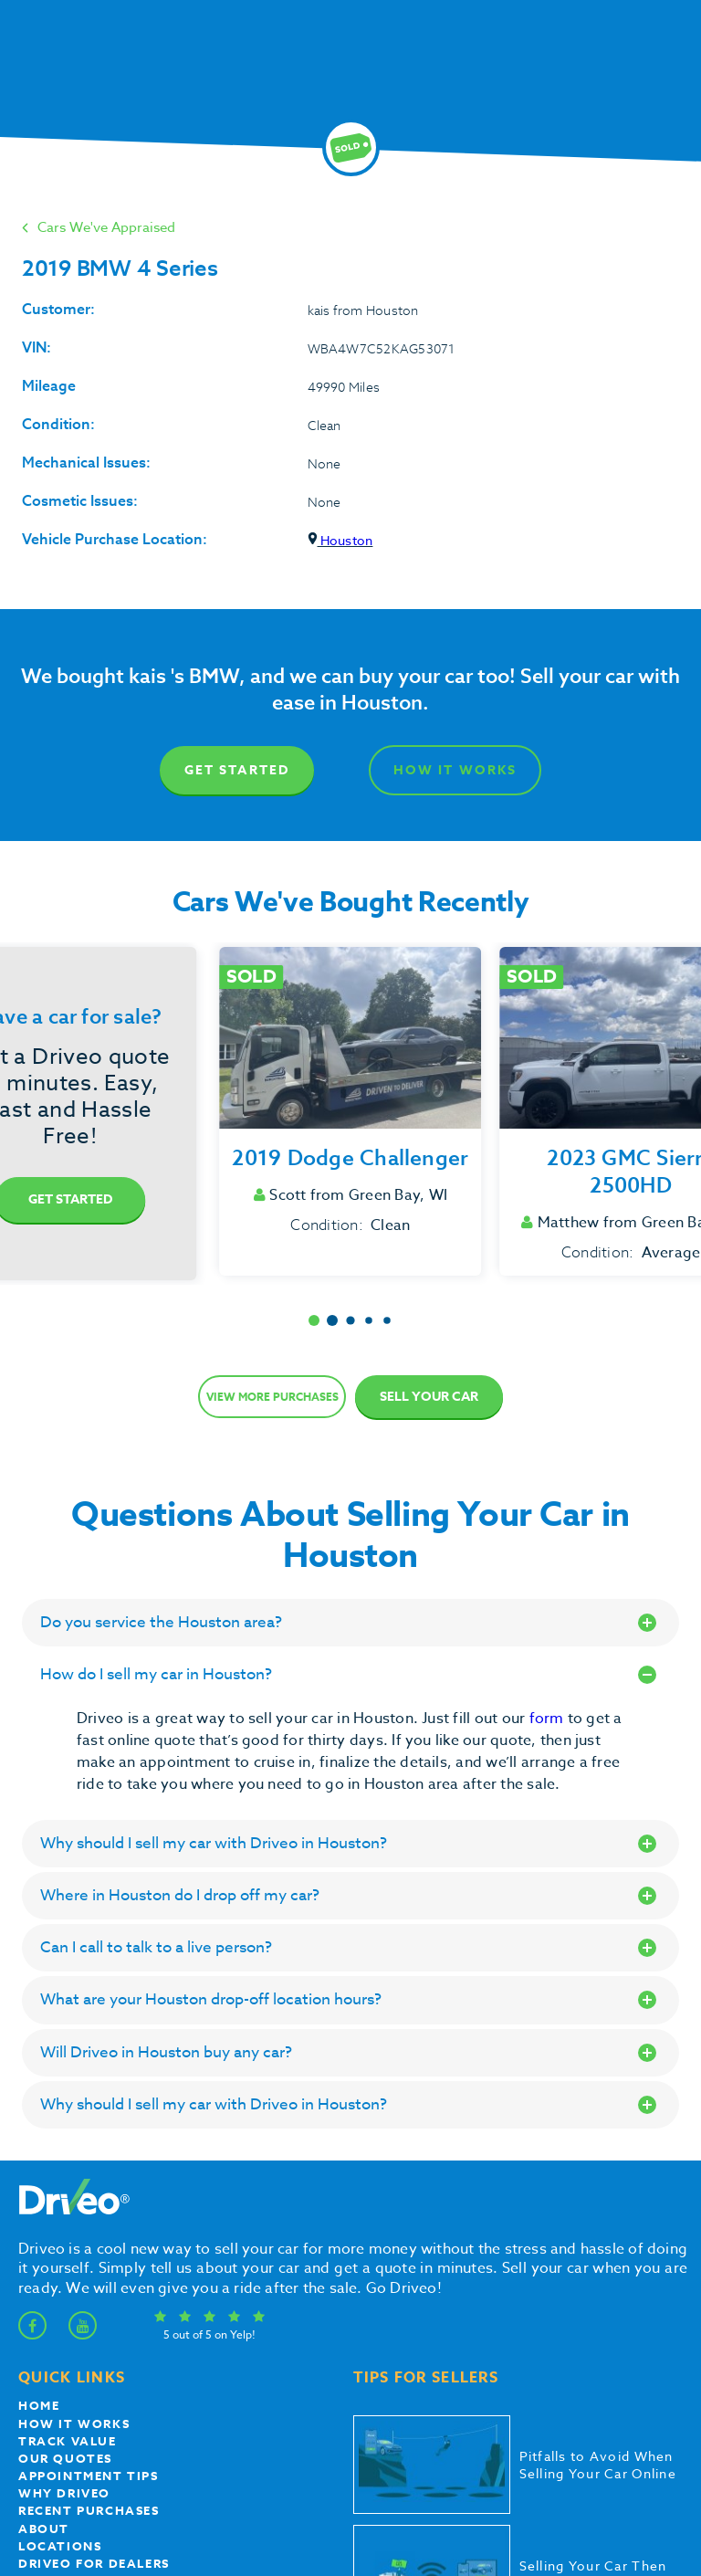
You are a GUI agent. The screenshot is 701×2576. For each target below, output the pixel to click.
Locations (59, 2546)
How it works (74, 2423)
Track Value (67, 2441)
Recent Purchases (89, 2510)
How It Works (455, 770)
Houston (340, 540)
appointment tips (88, 2475)
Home (38, 2405)
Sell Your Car (429, 1396)
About (43, 2528)
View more (272, 1396)
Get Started (236, 770)
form (548, 1719)
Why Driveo (64, 2493)
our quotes (65, 2458)
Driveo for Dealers (94, 2563)
